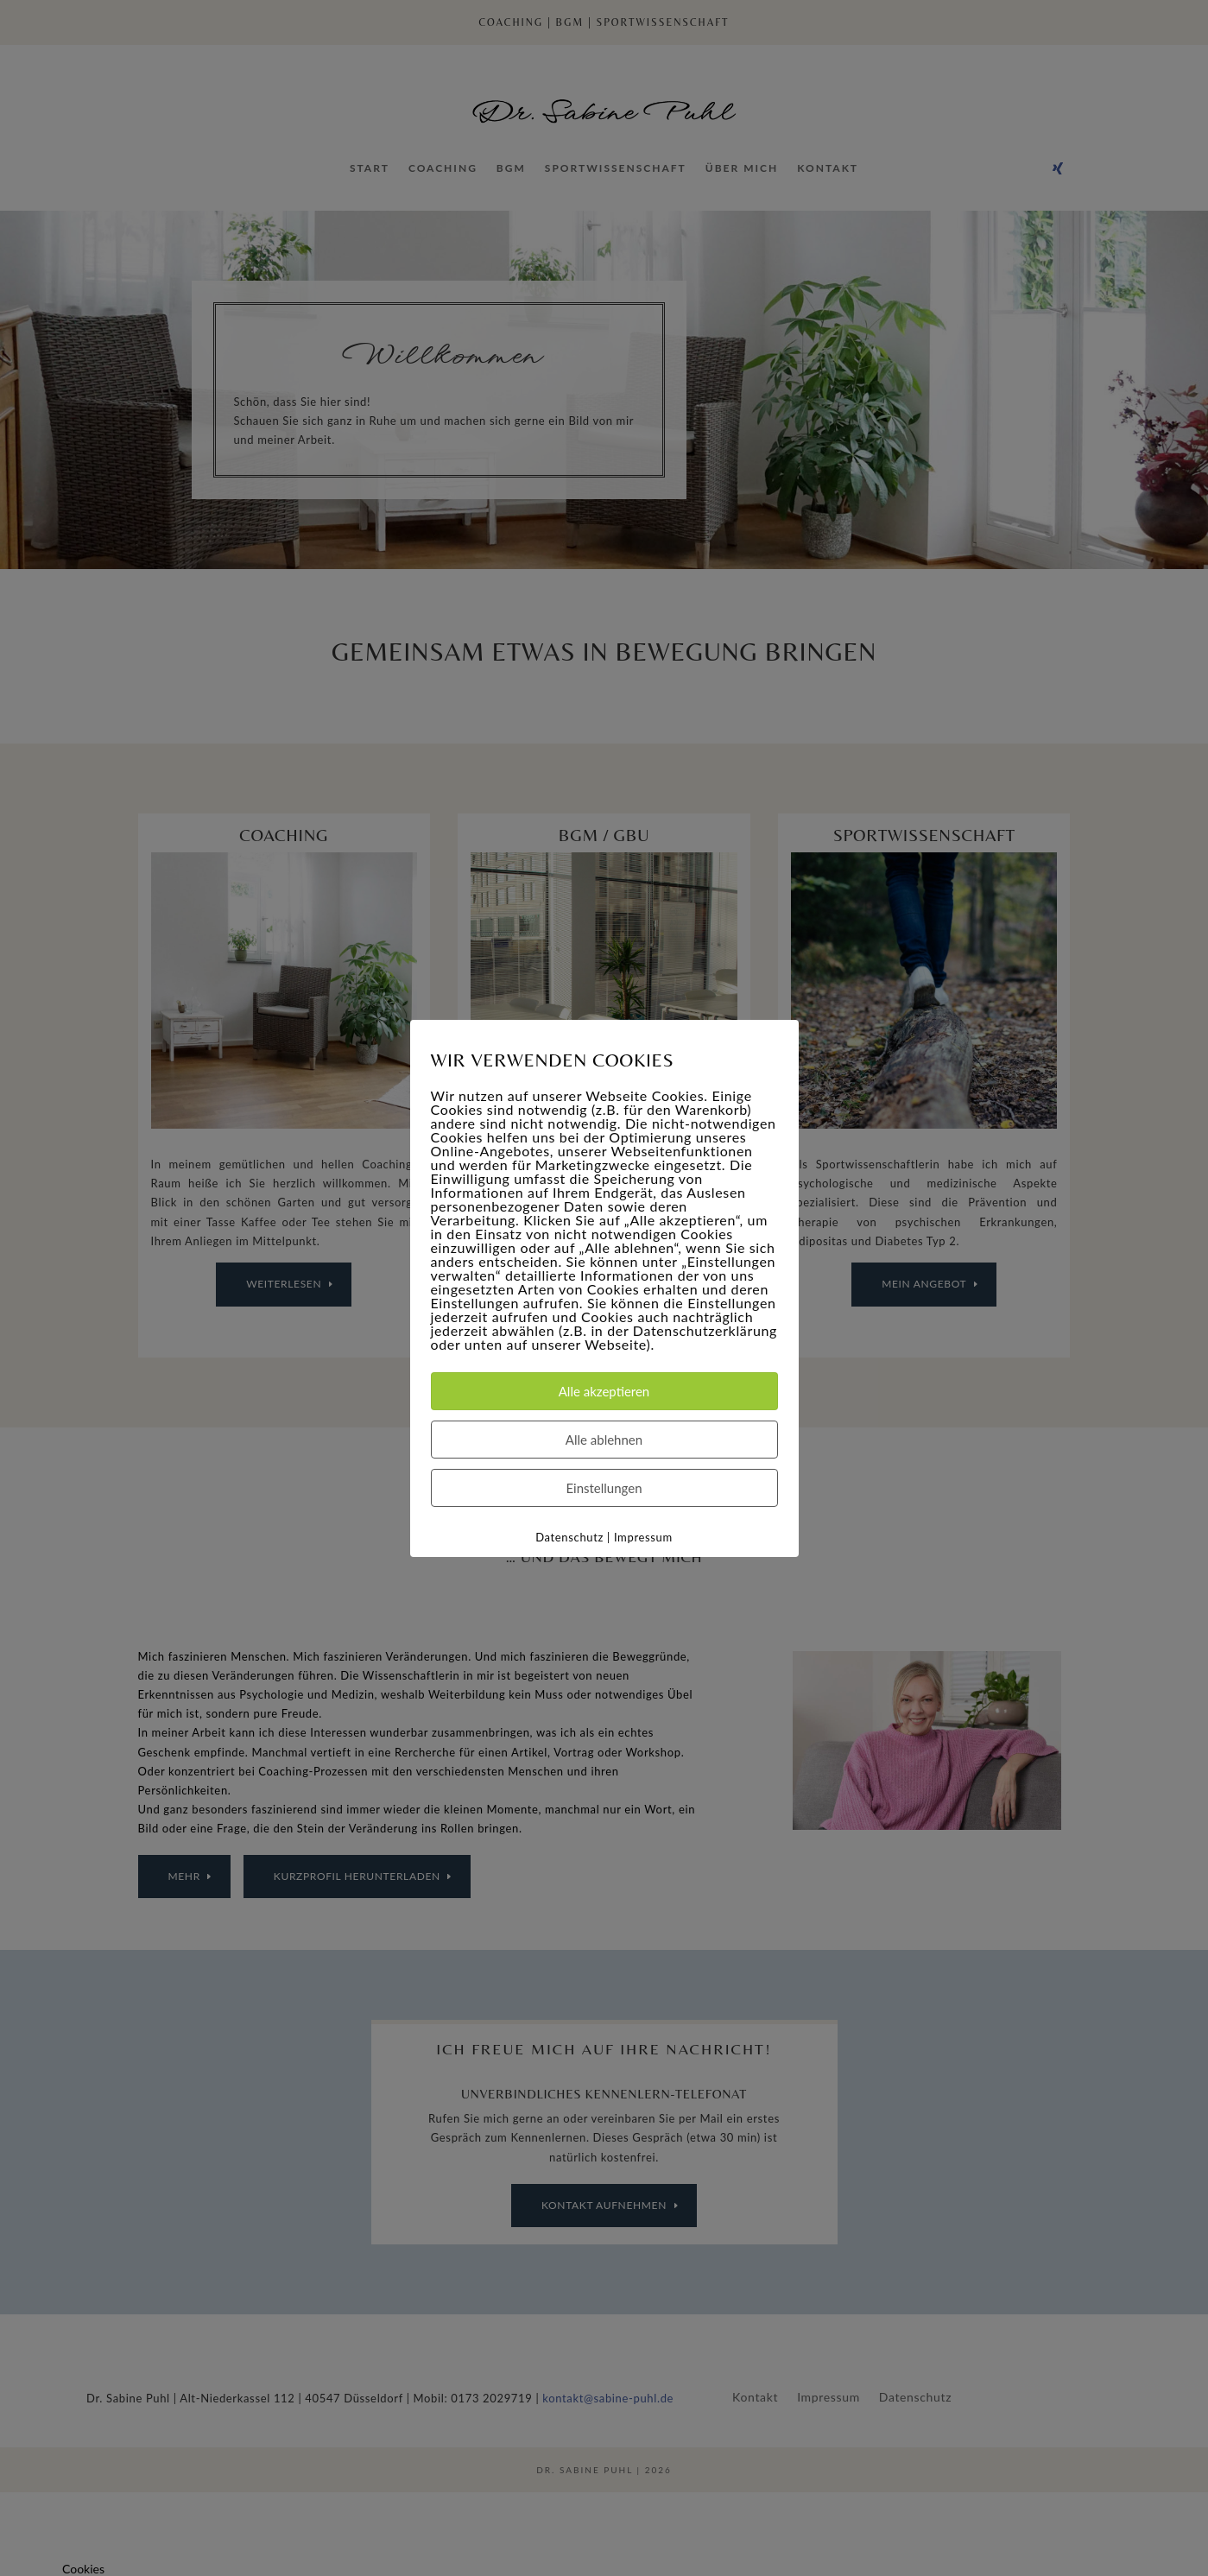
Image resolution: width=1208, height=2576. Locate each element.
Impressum (643, 1536)
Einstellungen (604, 1487)
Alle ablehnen (604, 1438)
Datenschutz (569, 1536)
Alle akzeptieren (604, 1390)
